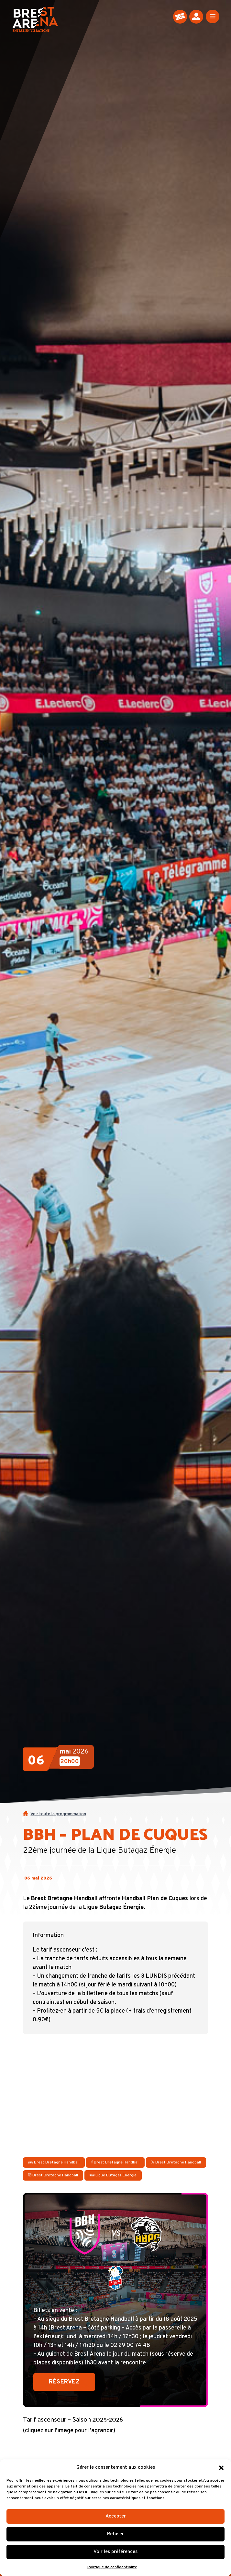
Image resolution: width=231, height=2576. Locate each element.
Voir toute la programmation (58, 1814)
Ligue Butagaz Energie (113, 2175)
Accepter (115, 2516)
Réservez (64, 2382)
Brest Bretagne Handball (54, 2162)
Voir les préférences (116, 2552)
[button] (221, 2468)
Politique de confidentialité (112, 2567)
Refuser (115, 2534)
